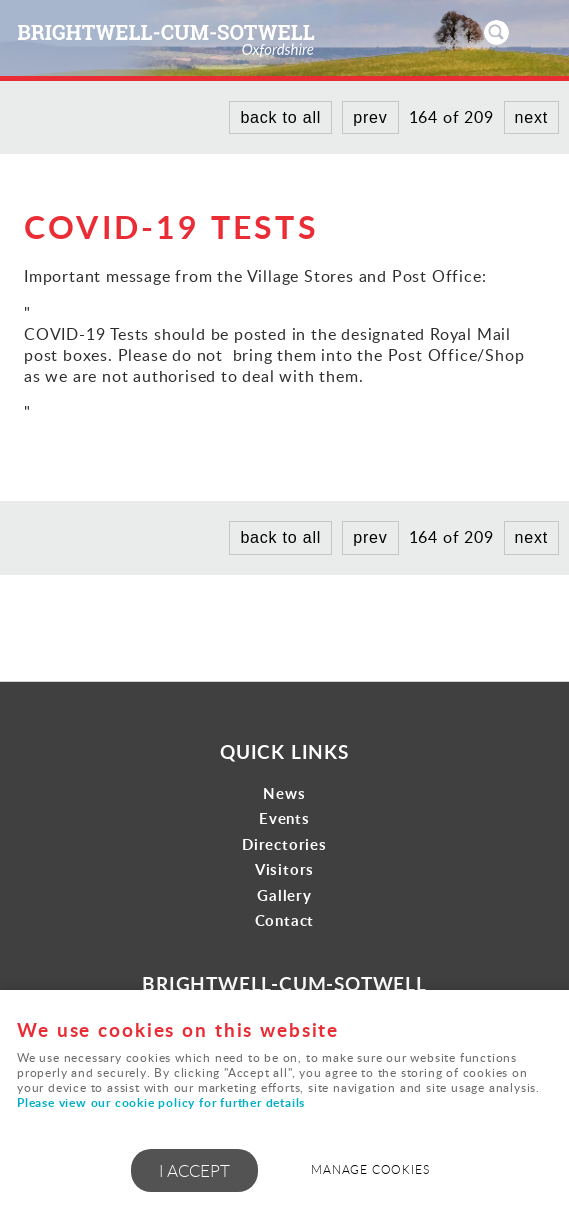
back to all (280, 117)
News (284, 793)
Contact (285, 920)
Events (284, 818)
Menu (534, 32)
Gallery (284, 895)
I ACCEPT (194, 1170)
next (531, 117)
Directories (284, 844)
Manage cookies (370, 1169)
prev (370, 117)
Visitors (284, 869)
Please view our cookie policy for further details (161, 1102)
